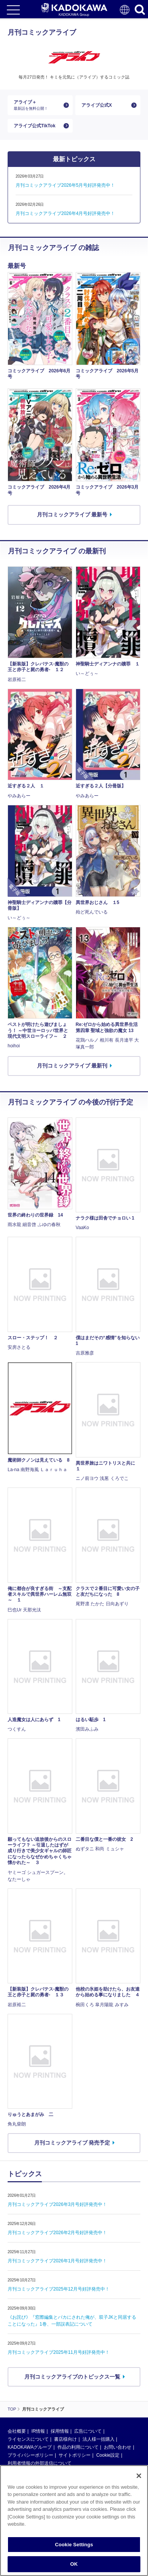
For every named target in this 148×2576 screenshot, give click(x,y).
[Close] (138, 2475)
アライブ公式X (96, 105)
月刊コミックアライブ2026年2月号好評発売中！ (57, 2232)
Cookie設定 (107, 2455)
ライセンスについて (28, 2439)
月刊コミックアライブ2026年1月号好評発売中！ (57, 2260)
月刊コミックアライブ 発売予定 (72, 2143)
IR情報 (38, 2431)
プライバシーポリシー (30, 2455)
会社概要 (17, 2431)
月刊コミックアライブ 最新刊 (72, 1066)
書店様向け (65, 2439)
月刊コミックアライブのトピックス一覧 (72, 2377)
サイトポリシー (75, 2455)
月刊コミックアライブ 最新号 (72, 514)
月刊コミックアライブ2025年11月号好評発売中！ (59, 2352)
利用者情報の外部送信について (40, 2463)
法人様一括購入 (99, 2439)
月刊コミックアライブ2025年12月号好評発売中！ (59, 2289)
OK (74, 2564)
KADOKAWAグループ (30, 2447)
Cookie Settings (74, 2544)
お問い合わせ (117, 2447)
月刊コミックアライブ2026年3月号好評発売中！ (57, 2204)
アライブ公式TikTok (35, 125)
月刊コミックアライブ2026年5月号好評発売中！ (65, 185)
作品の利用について (78, 2447)
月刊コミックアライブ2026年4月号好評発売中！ (65, 213)
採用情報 (60, 2431)
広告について (88, 2431)
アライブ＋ (37, 105)
